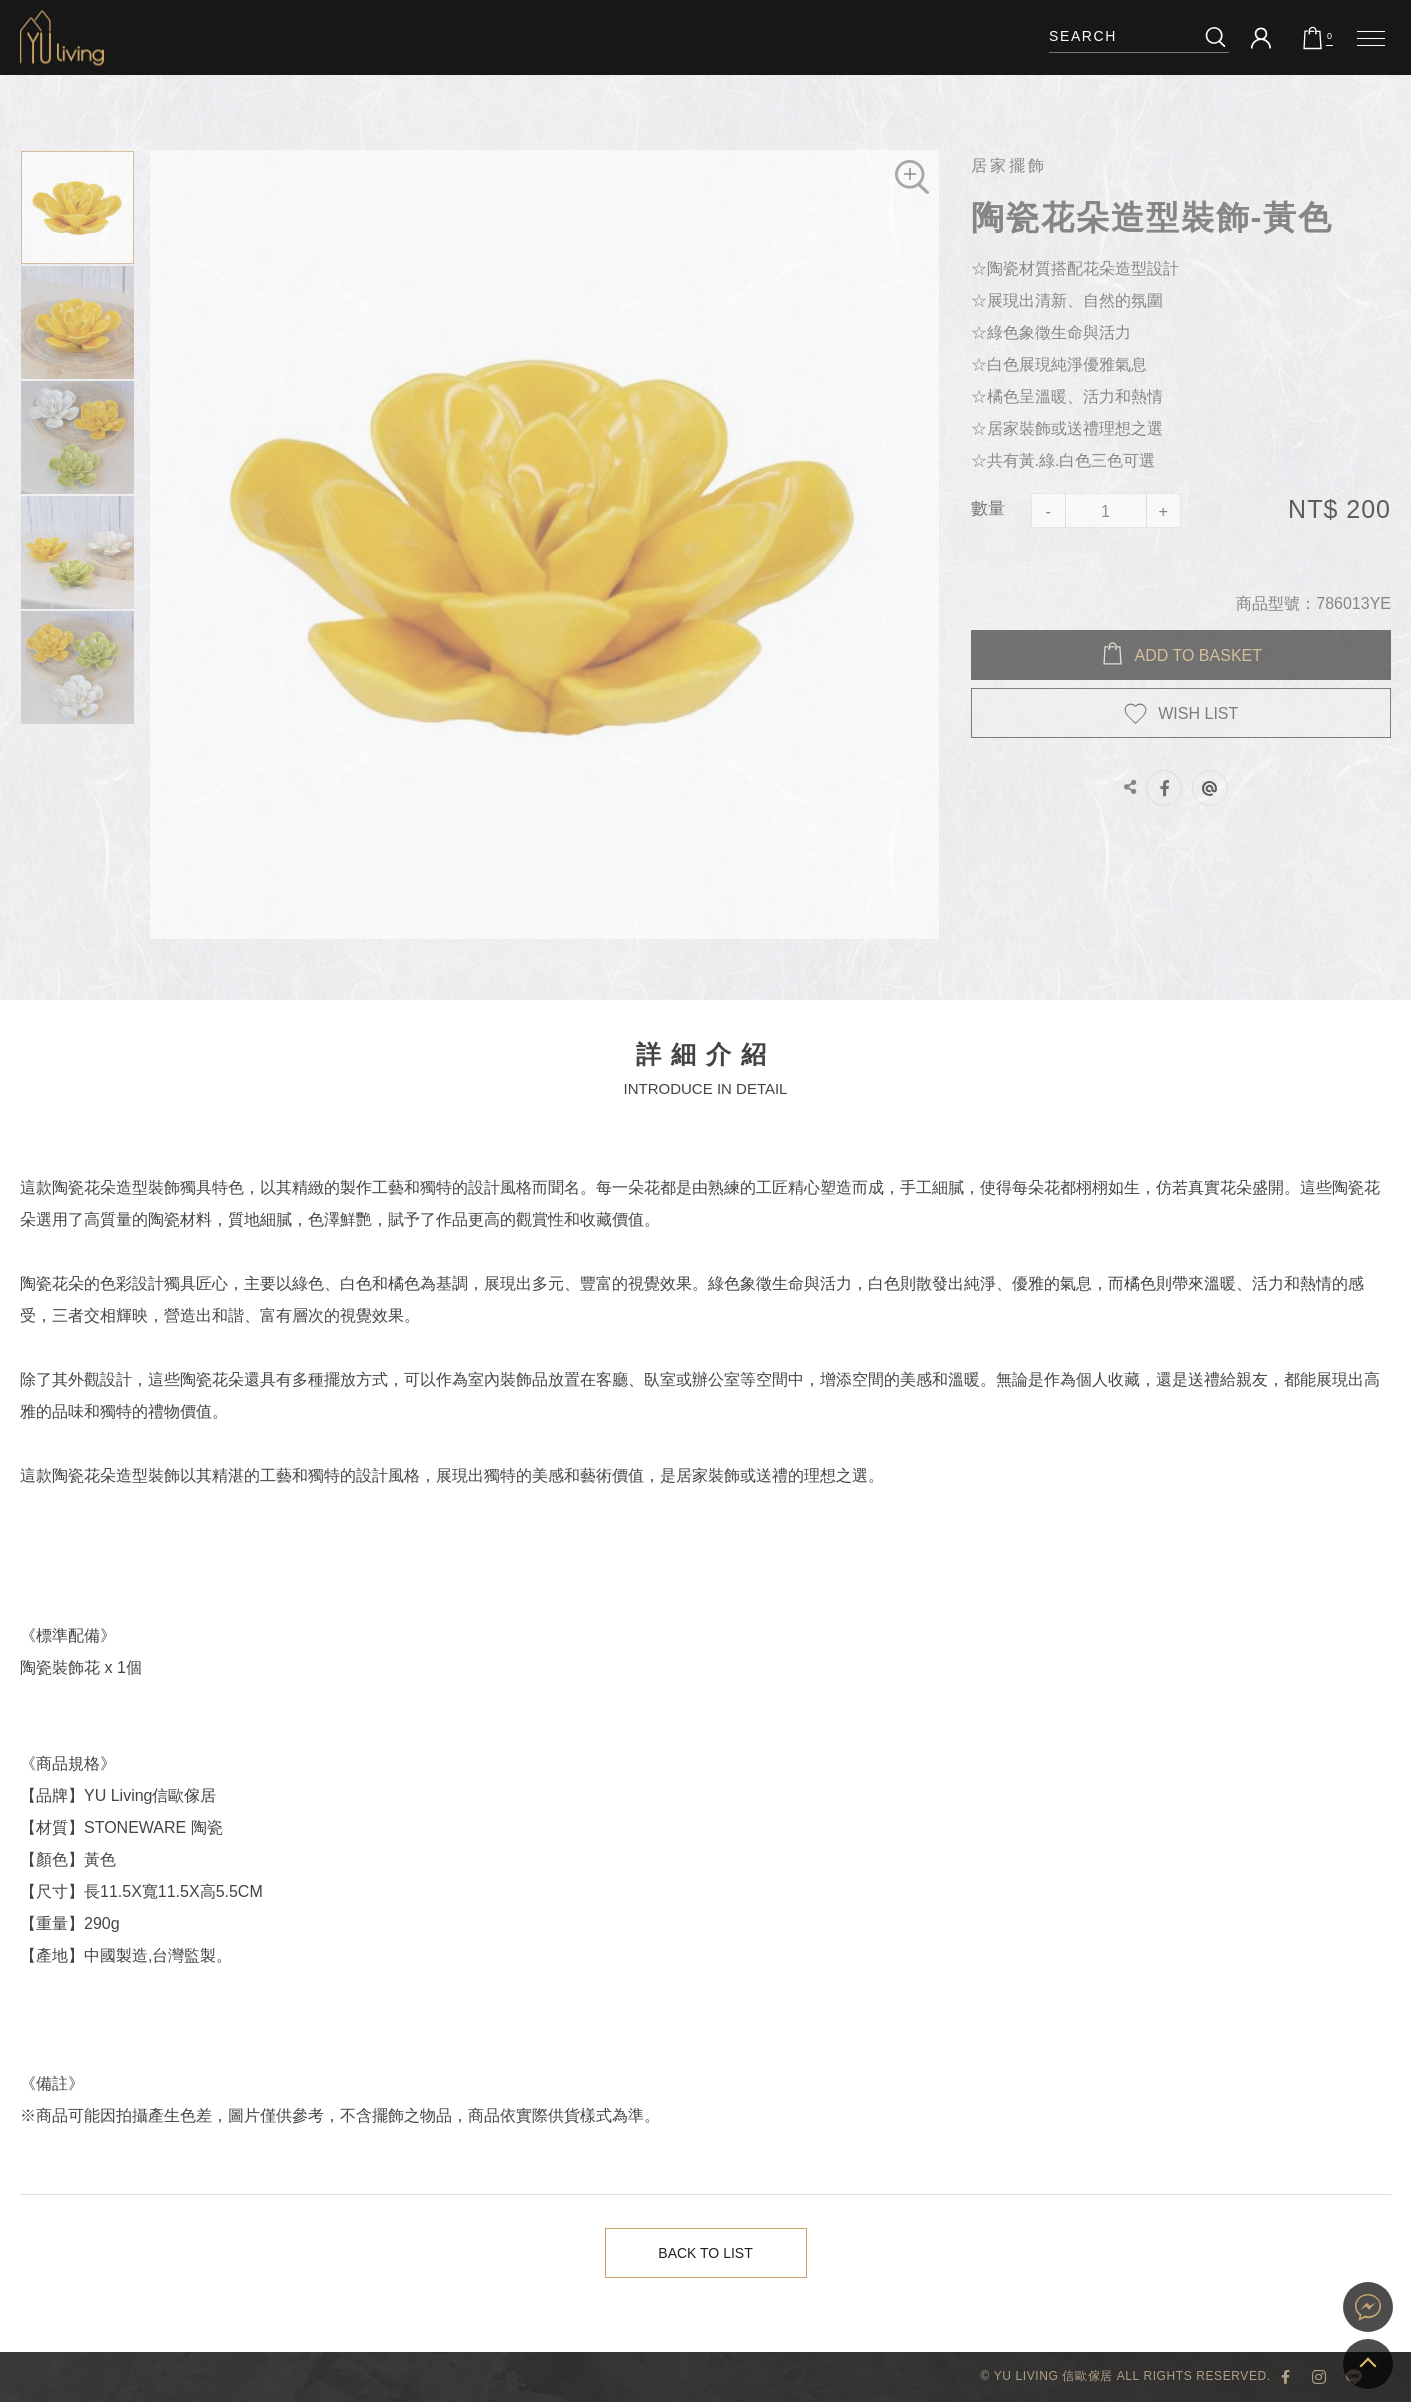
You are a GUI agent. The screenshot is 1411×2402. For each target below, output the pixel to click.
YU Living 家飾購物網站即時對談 (1368, 2307)
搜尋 (1215, 36)
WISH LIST (1198, 713)
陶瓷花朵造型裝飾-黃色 (62, 37)
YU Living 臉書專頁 (1286, 2377)
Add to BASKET (1198, 655)
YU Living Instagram (1320, 2377)
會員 (1261, 38)
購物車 (1329, 37)
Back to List (706, 2253)
